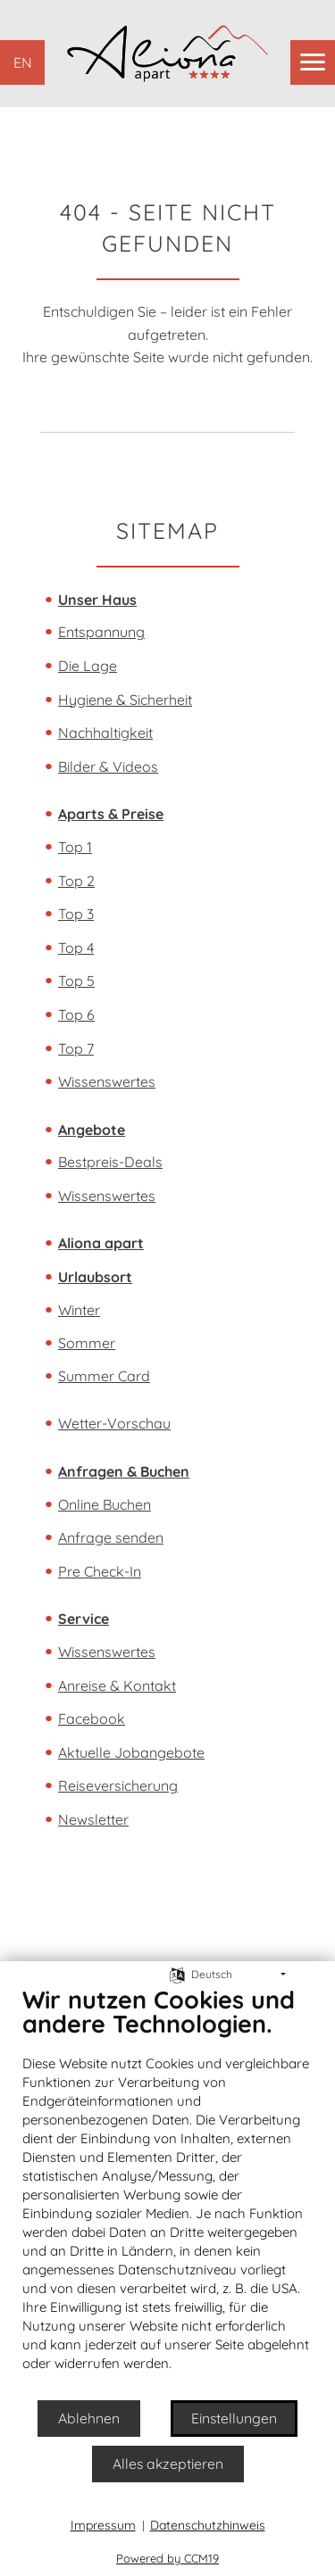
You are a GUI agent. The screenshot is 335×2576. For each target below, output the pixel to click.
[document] (167, 2192)
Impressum (103, 2525)
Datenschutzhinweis (207, 2525)
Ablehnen (89, 2418)
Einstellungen (234, 2418)
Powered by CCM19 (167, 2558)
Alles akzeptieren (168, 2463)
